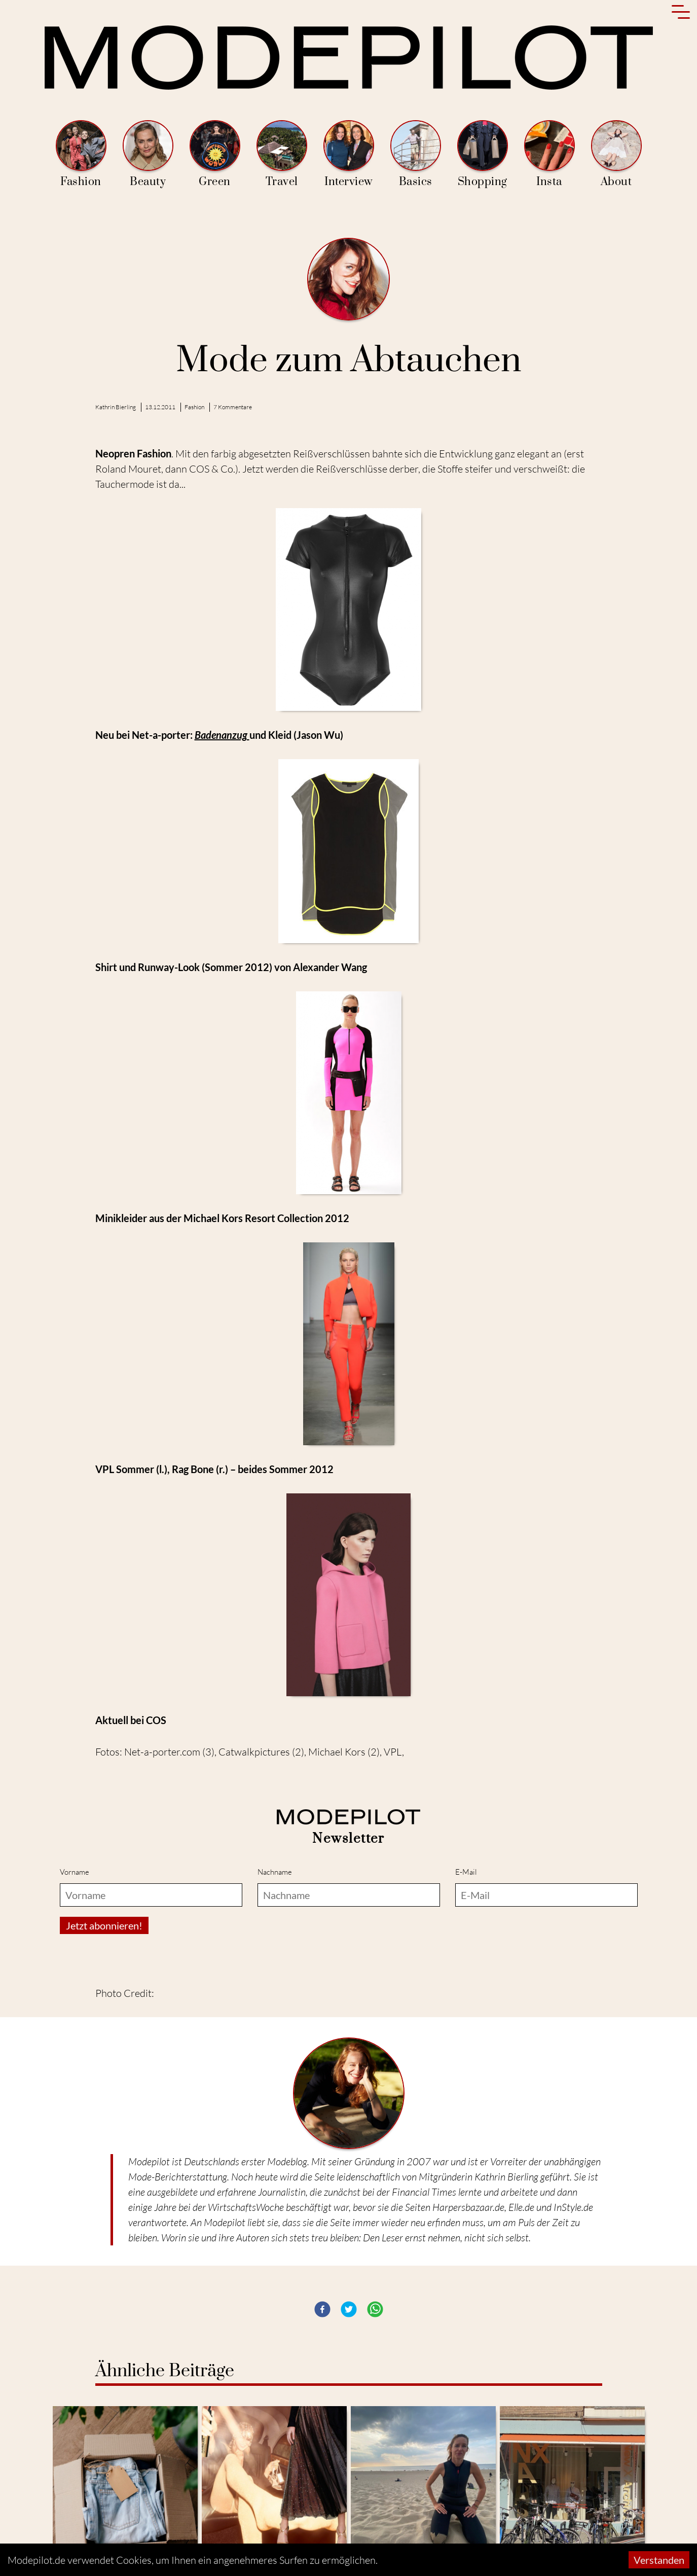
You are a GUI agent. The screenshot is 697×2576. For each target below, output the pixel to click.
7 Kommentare (232, 407)
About (616, 154)
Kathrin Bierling (115, 407)
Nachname (275, 1872)
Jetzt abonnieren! (104, 1925)
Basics (415, 154)
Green (215, 154)
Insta (549, 154)
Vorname (74, 1872)
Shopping (482, 154)
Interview (348, 154)
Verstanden (659, 2560)
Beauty (148, 154)
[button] (322, 2309)
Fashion (81, 154)
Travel (281, 154)
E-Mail (466, 1872)
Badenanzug (222, 735)
